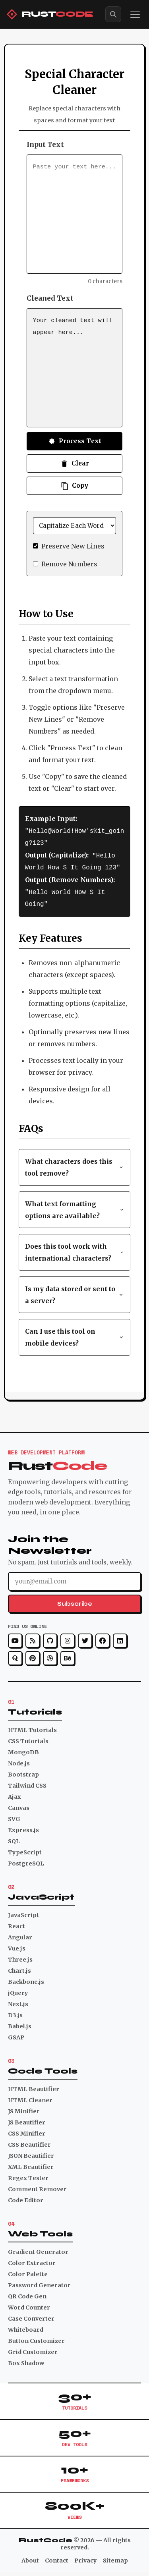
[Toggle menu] (135, 14)
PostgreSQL (26, 1861)
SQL (14, 1838)
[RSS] (32, 1638)
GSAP (16, 2035)
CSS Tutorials (28, 1738)
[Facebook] (102, 1638)
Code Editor (25, 2197)
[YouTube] (15, 1638)
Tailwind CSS (27, 1783)
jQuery (18, 1990)
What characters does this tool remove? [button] (74, 1165)
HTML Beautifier (33, 2086)
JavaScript (23, 1912)
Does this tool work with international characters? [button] (74, 1250)
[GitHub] (50, 1638)
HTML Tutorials (32, 1727)
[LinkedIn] (120, 1638)
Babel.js (19, 2024)
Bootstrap (23, 1772)
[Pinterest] (32, 1656)
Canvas (18, 1805)
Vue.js (16, 1946)
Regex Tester (28, 2175)
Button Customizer (36, 2338)
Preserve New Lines (72, 546)
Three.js (20, 1957)
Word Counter (29, 2305)
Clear (74, 463)
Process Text (74, 441)
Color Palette (28, 2271)
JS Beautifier (26, 2120)
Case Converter (31, 2316)
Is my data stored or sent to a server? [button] (74, 1292)
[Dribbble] (50, 1656)
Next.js (18, 2001)
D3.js (15, 2012)
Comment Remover (37, 2186)
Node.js (19, 1761)
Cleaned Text (50, 298)
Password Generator (39, 2282)
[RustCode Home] (49, 14)
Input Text (45, 144)
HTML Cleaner (30, 2097)
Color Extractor (32, 2260)
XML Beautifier (31, 2164)
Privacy (85, 2558)
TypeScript (25, 1850)
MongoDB (23, 1749)
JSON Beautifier (31, 2153)
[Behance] (67, 1656)
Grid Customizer (33, 2349)
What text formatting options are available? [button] (74, 1207)
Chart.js (19, 1968)
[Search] (113, 14)
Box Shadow (26, 2360)
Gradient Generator (38, 2249)
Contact (56, 2558)
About (30, 2558)
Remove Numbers (69, 564)
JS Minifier (24, 2109)
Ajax (14, 1794)
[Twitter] (85, 1638)
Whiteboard (25, 2327)
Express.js (23, 1827)
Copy (74, 486)
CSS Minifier (26, 2131)
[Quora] (15, 1656)
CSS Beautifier (29, 2142)
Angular (20, 1935)
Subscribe (74, 1601)
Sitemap (115, 2558)
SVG (14, 1816)
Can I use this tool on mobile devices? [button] (74, 1335)
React (16, 1923)
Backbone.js (26, 1979)
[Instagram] (67, 1638)
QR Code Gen (27, 2294)
